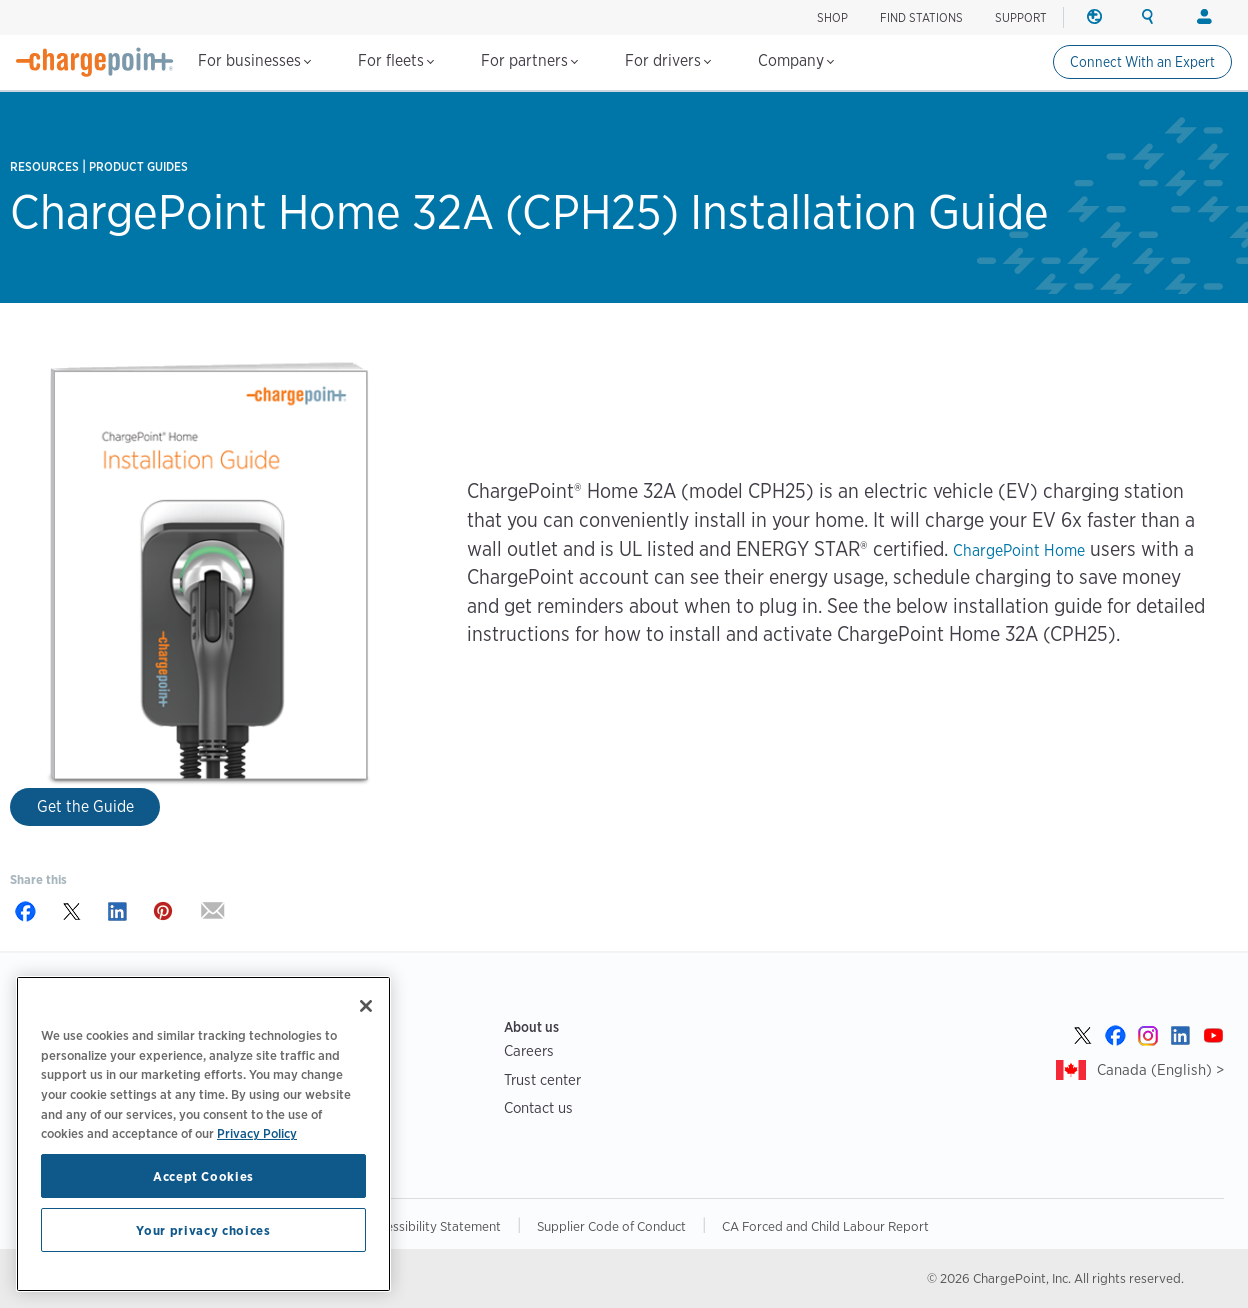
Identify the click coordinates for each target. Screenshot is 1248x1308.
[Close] (366, 1006)
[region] (203, 1134)
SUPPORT (1021, 17)
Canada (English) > (1160, 1069)
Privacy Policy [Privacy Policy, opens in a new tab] (257, 1133)
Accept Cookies (203, 1176)
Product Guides (138, 166)
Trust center (542, 1079)
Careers (529, 1050)
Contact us (538, 1107)
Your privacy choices (203, 1230)
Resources (44, 166)
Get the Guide (85, 806)
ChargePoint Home (1019, 550)
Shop (832, 17)
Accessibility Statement (433, 1226)
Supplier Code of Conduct (611, 1226)
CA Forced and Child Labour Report (825, 1226)
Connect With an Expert (1142, 62)
